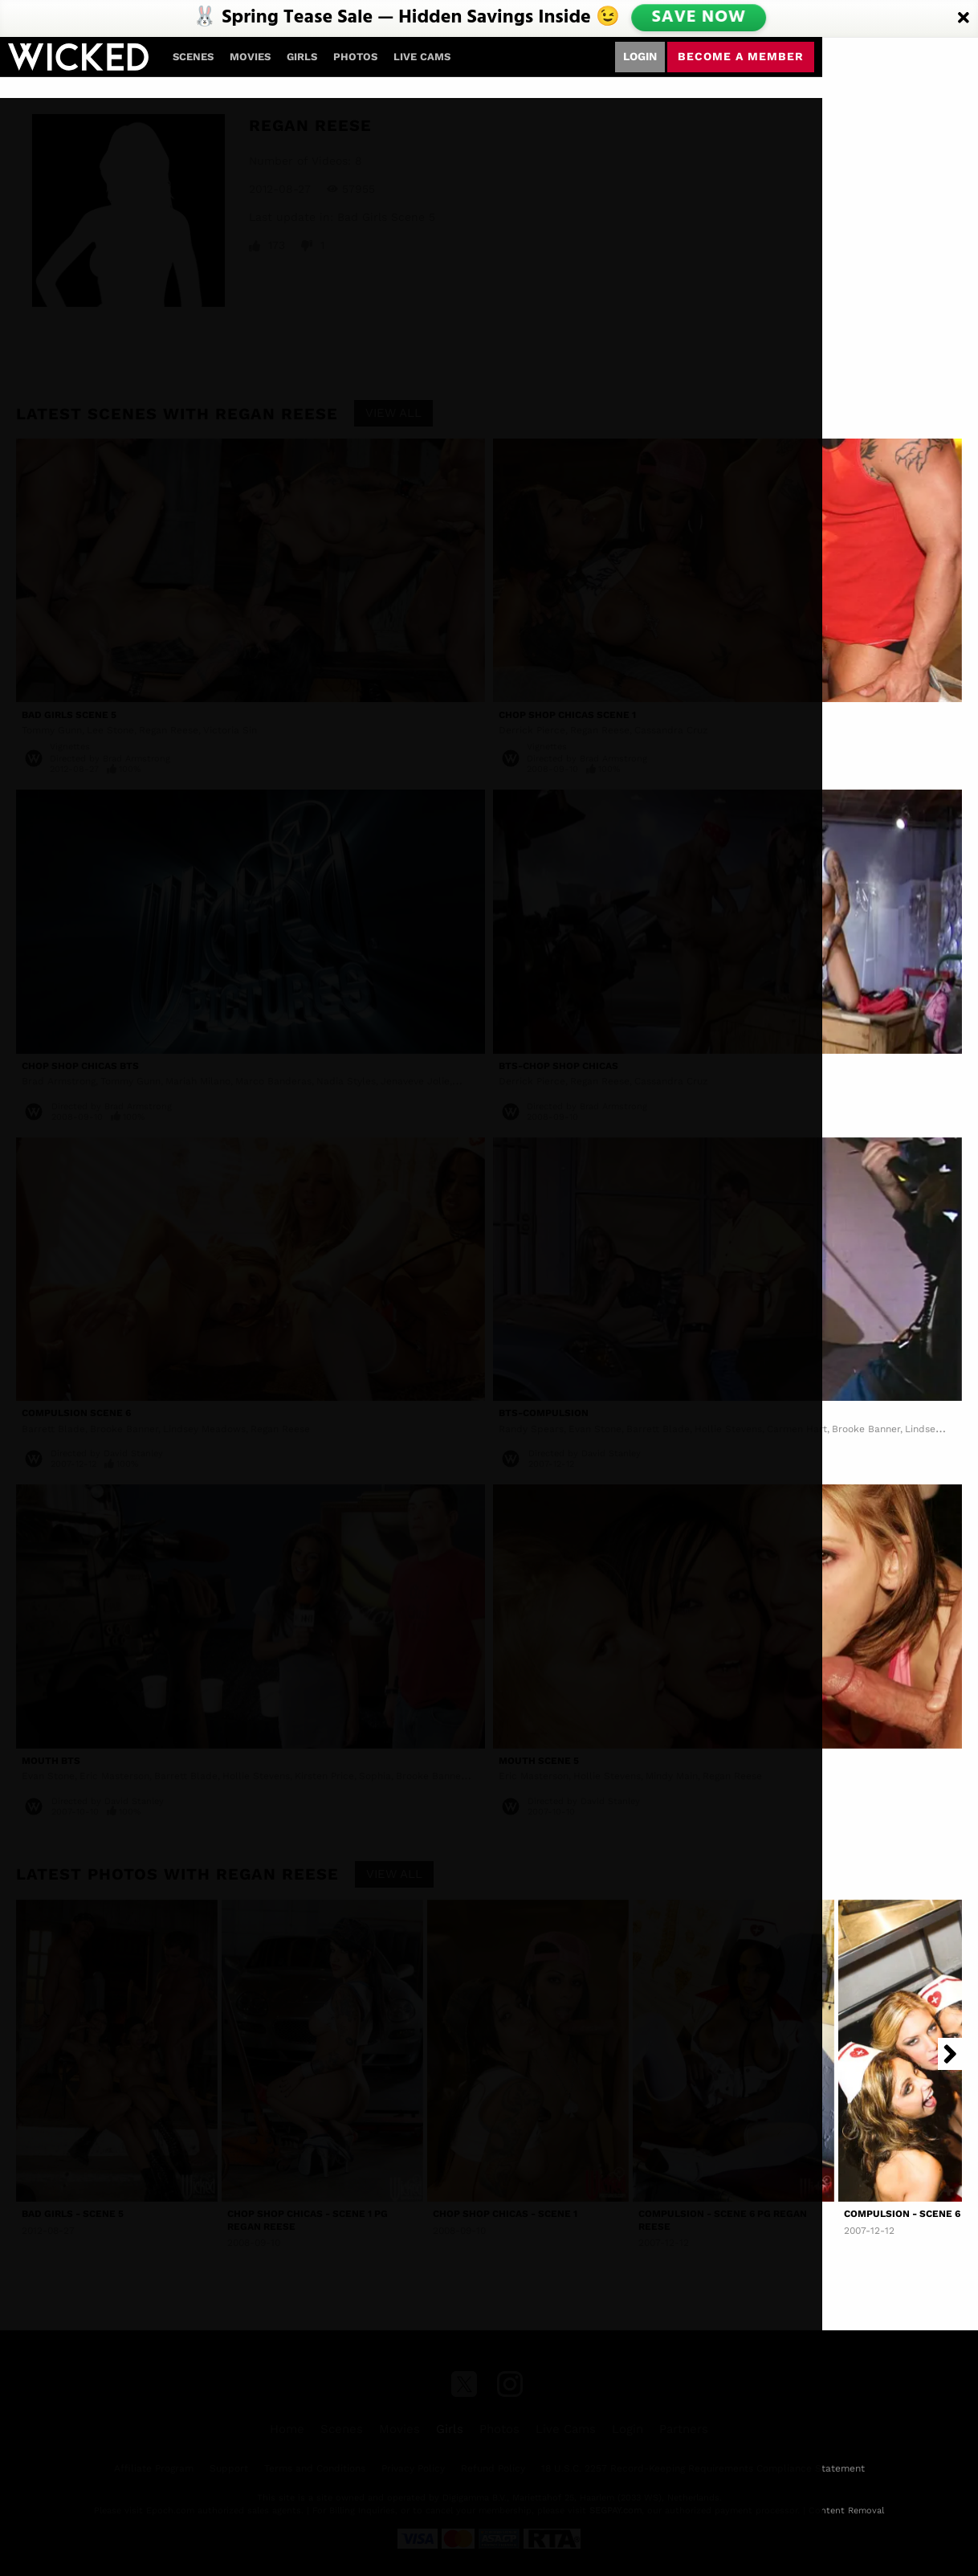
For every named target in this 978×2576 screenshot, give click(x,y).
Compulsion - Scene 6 (902, 2213)
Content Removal (846, 2510)
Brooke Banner (866, 1429)
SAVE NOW (699, 17)
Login (640, 56)
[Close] (963, 18)
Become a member (741, 56)
